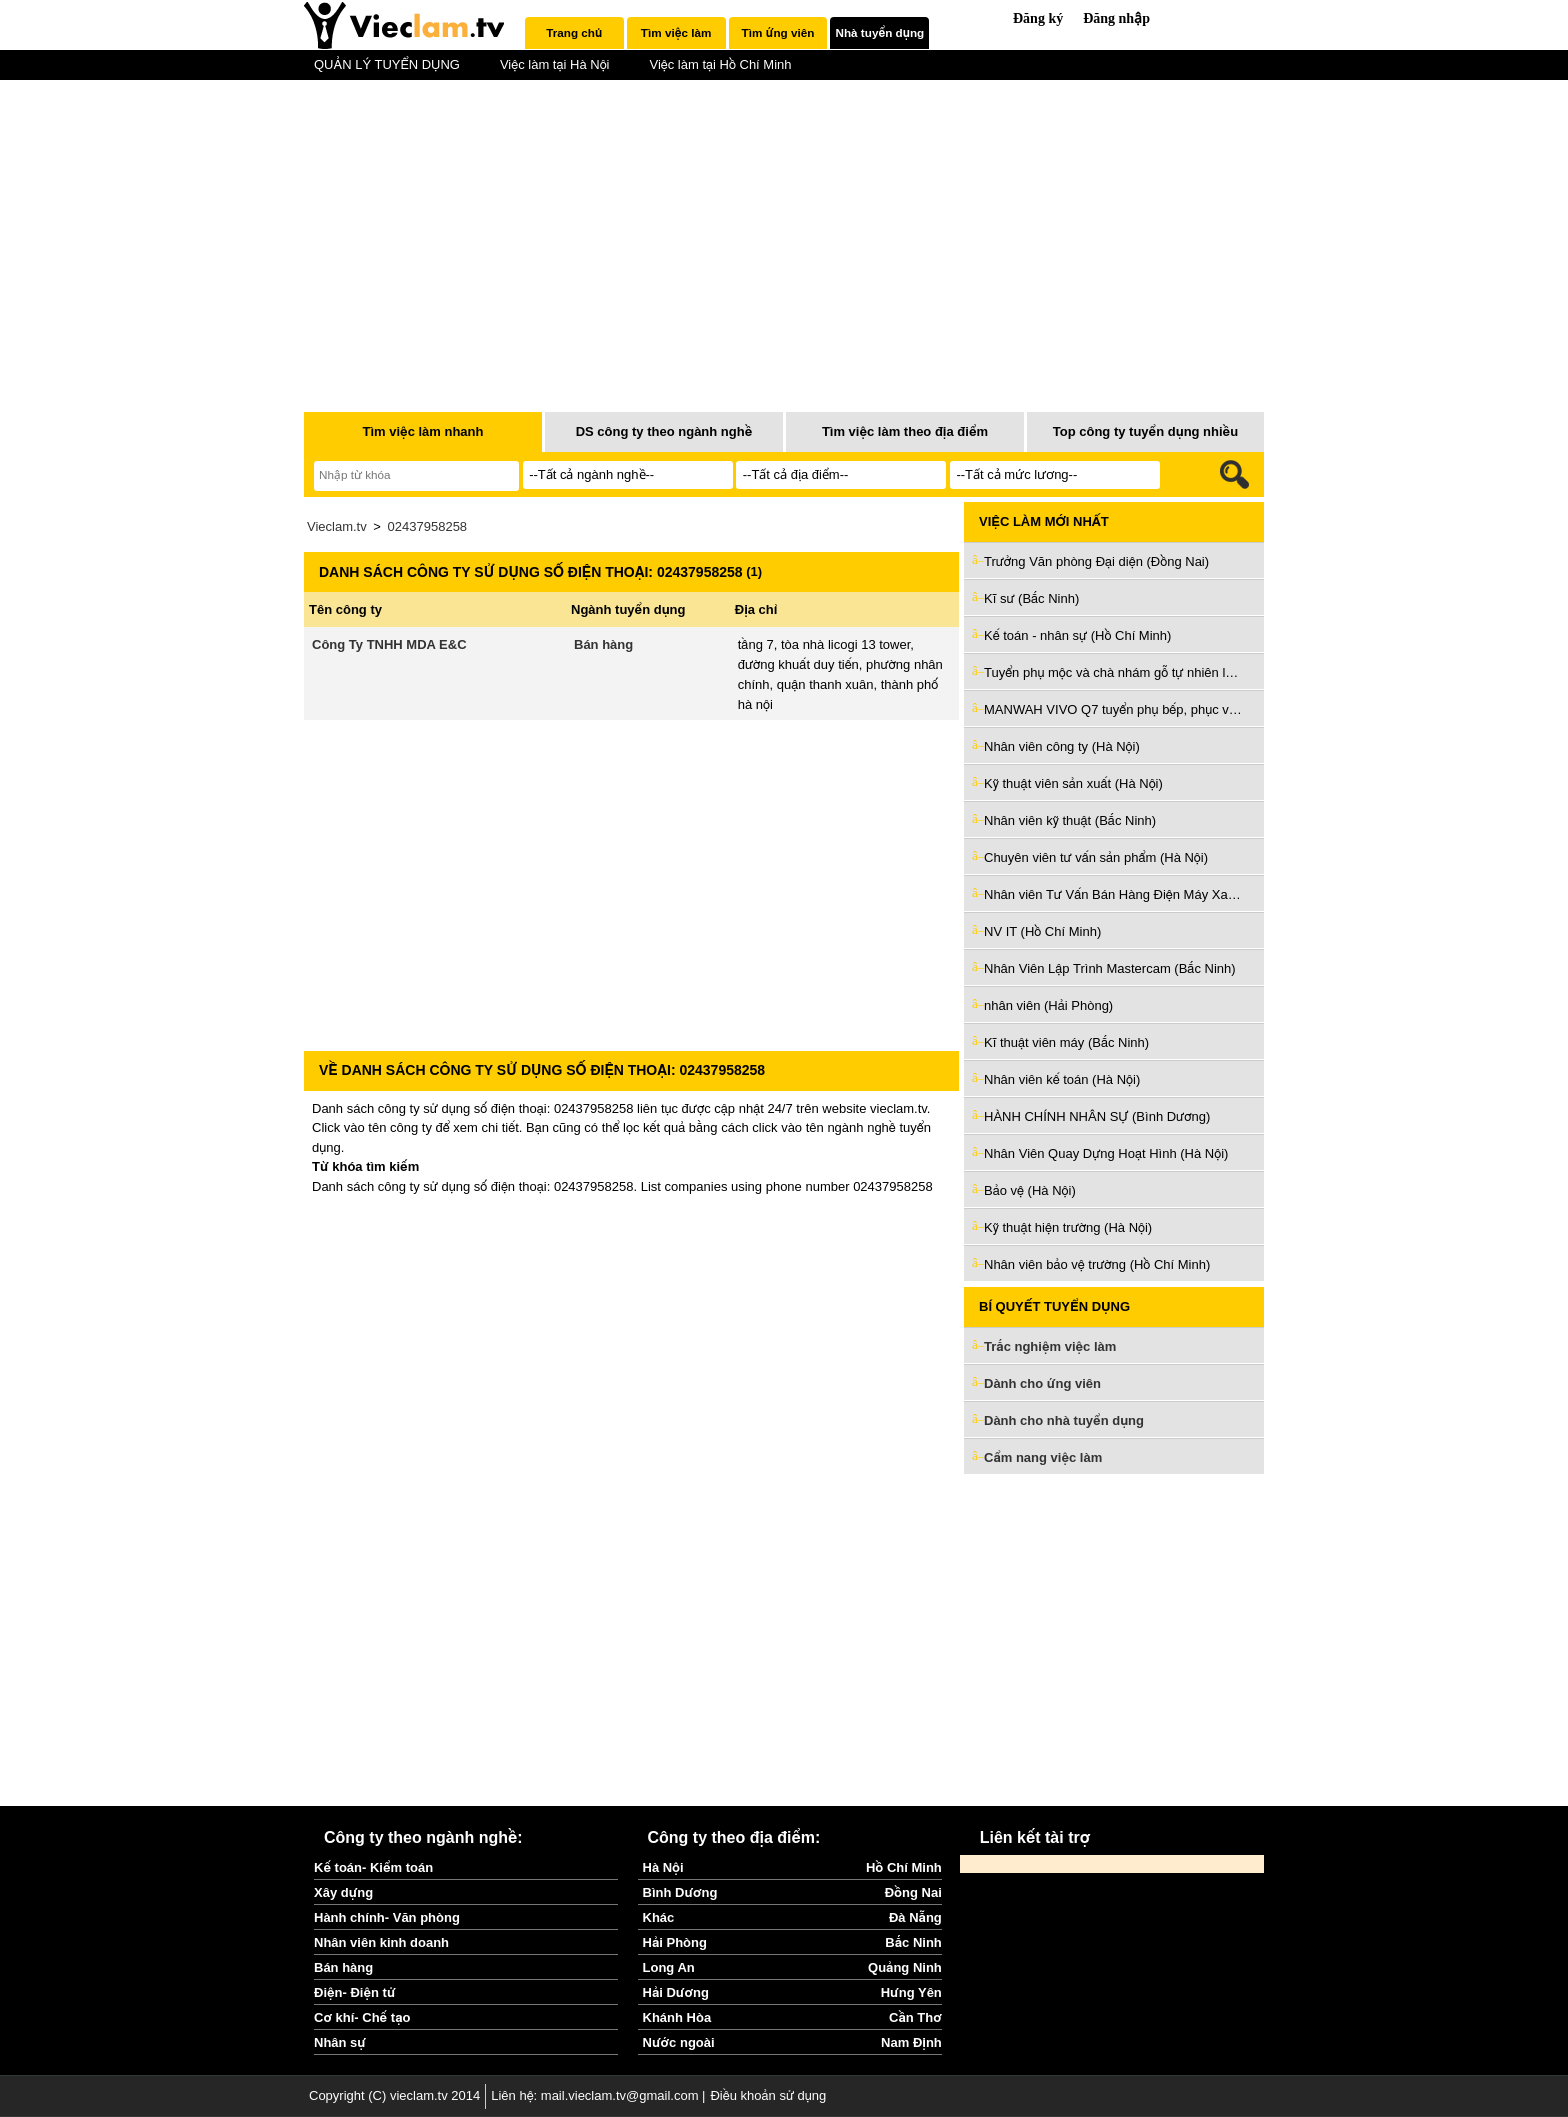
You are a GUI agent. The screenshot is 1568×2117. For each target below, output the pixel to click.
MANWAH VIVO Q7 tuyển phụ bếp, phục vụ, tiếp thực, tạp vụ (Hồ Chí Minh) (1114, 709)
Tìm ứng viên (778, 32)
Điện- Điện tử (355, 1992)
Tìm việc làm (676, 32)
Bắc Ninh (913, 1942)
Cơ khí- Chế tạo (362, 2017)
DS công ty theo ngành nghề (664, 431)
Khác (659, 1917)
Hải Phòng (675, 1942)
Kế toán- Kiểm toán (373, 1867)
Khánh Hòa (677, 2017)
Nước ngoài (679, 2042)
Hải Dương (676, 1992)
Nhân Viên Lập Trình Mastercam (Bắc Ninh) (1110, 968)
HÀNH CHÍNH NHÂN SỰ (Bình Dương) (1097, 1116)
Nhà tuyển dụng (880, 32)
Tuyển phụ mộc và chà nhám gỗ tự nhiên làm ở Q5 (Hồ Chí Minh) (1114, 672)
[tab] (574, 33)
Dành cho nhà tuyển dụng (1064, 1420)
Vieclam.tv (337, 526)
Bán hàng (603, 644)
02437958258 (428, 526)
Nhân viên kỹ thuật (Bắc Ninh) (1070, 820)
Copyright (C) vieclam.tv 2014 (394, 2095)
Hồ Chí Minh (904, 1867)
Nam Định (911, 2042)
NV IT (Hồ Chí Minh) (1042, 931)
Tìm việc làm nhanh (422, 431)
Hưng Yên (911, 1992)
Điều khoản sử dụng (768, 2095)
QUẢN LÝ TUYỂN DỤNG (387, 64)
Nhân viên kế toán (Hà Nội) (1062, 1079)
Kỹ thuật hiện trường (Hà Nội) (1068, 1227)
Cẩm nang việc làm (1043, 1457)
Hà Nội (663, 1867)
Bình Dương (680, 1892)
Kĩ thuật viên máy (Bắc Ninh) (1066, 1042)
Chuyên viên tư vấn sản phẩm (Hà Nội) (1096, 857)
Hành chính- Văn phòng (387, 1917)
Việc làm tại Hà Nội (555, 64)
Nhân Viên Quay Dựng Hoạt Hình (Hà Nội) (1106, 1153)
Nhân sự (340, 2042)
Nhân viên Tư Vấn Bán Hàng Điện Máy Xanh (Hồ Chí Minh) (1114, 894)
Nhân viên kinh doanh (381, 1942)
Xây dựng (343, 1892)
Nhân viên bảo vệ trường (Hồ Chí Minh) (1097, 1264)
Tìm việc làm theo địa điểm (905, 431)
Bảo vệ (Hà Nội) (1030, 1190)
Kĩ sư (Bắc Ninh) (1031, 598)
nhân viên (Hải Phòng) (1048, 1005)
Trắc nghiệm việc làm (1062, 1347)
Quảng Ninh (905, 1967)
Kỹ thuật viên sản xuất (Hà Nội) (1073, 783)
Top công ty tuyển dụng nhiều (1145, 431)
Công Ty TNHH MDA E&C (389, 644)
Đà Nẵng (915, 1917)
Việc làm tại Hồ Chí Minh (720, 64)
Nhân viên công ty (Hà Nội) (1062, 746)
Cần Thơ (915, 2017)
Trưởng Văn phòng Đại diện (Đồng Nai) (1096, 561)
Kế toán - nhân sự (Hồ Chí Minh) (1077, 635)
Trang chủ (574, 32)
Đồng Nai (913, 1892)
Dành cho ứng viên (1042, 1383)
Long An (669, 1967)
